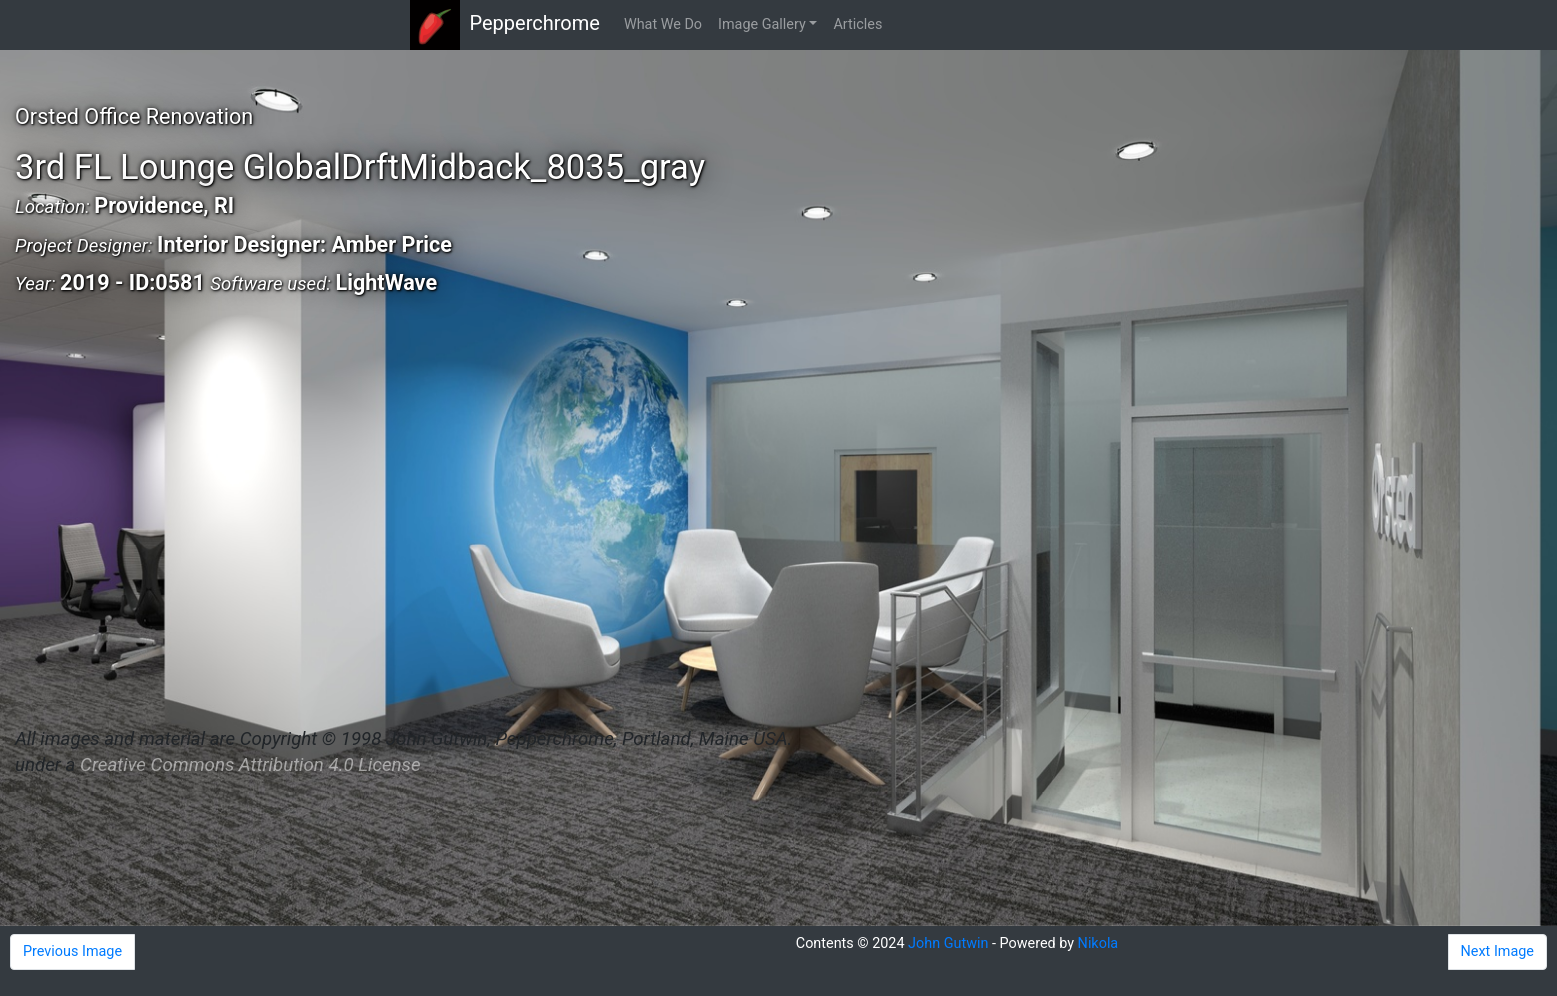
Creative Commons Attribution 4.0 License (250, 765)
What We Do (663, 24)
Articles (857, 24)
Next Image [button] (1497, 951)
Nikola (1098, 943)
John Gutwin (948, 943)
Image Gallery (762, 24)
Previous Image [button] (72, 951)
